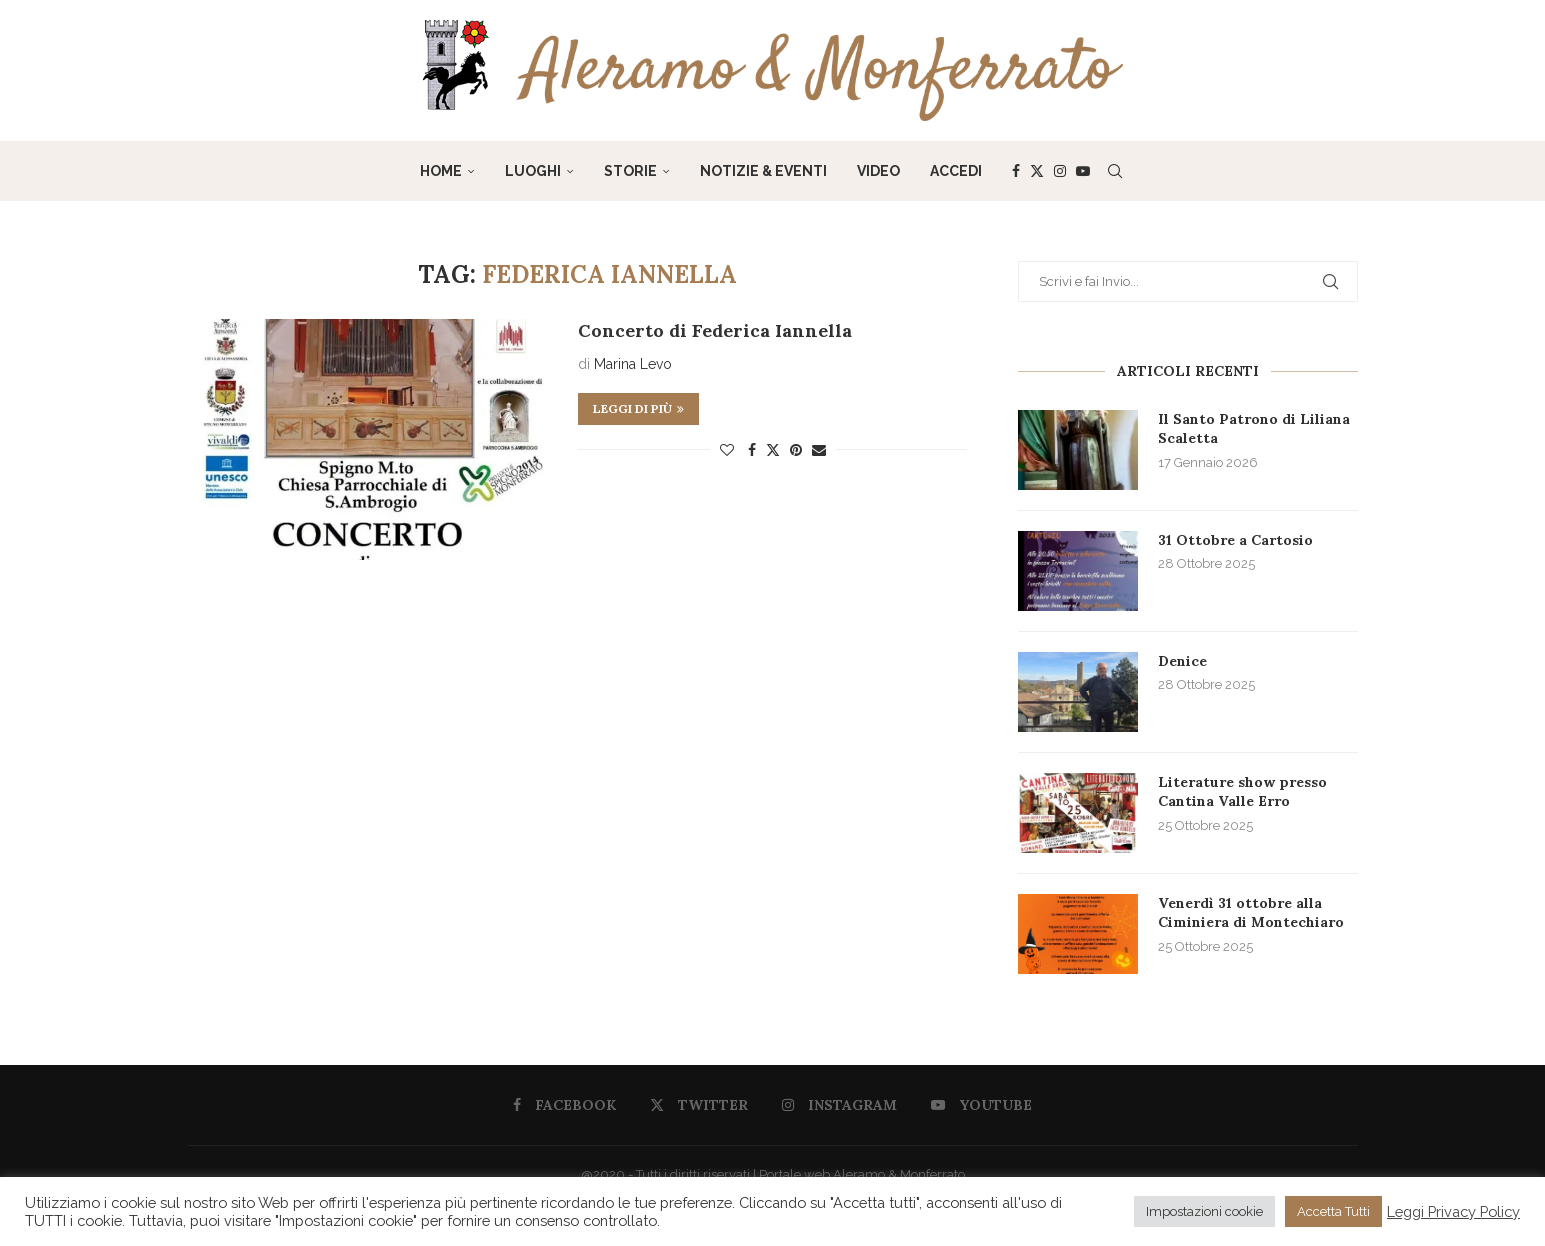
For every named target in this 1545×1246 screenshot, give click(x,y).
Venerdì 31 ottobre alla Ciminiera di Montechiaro (1251, 913)
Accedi (956, 171)
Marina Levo (633, 364)
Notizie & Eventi (763, 171)
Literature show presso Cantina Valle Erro (1242, 792)
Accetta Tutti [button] (1333, 1211)
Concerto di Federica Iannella (715, 330)
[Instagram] (1060, 171)
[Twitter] (1037, 171)
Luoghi (533, 171)
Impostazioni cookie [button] (1204, 1211)
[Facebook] (1016, 171)
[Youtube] (1083, 171)
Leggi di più (638, 408)
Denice (1182, 661)
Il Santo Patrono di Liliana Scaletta (1254, 429)
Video (878, 171)
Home (441, 171)
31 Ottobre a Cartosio (1235, 540)
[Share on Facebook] (752, 450)
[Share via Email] (819, 450)
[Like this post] (727, 450)
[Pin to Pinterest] (796, 450)
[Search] (1115, 171)
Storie (630, 171)
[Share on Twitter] (773, 449)
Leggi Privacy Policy (1453, 1211)
